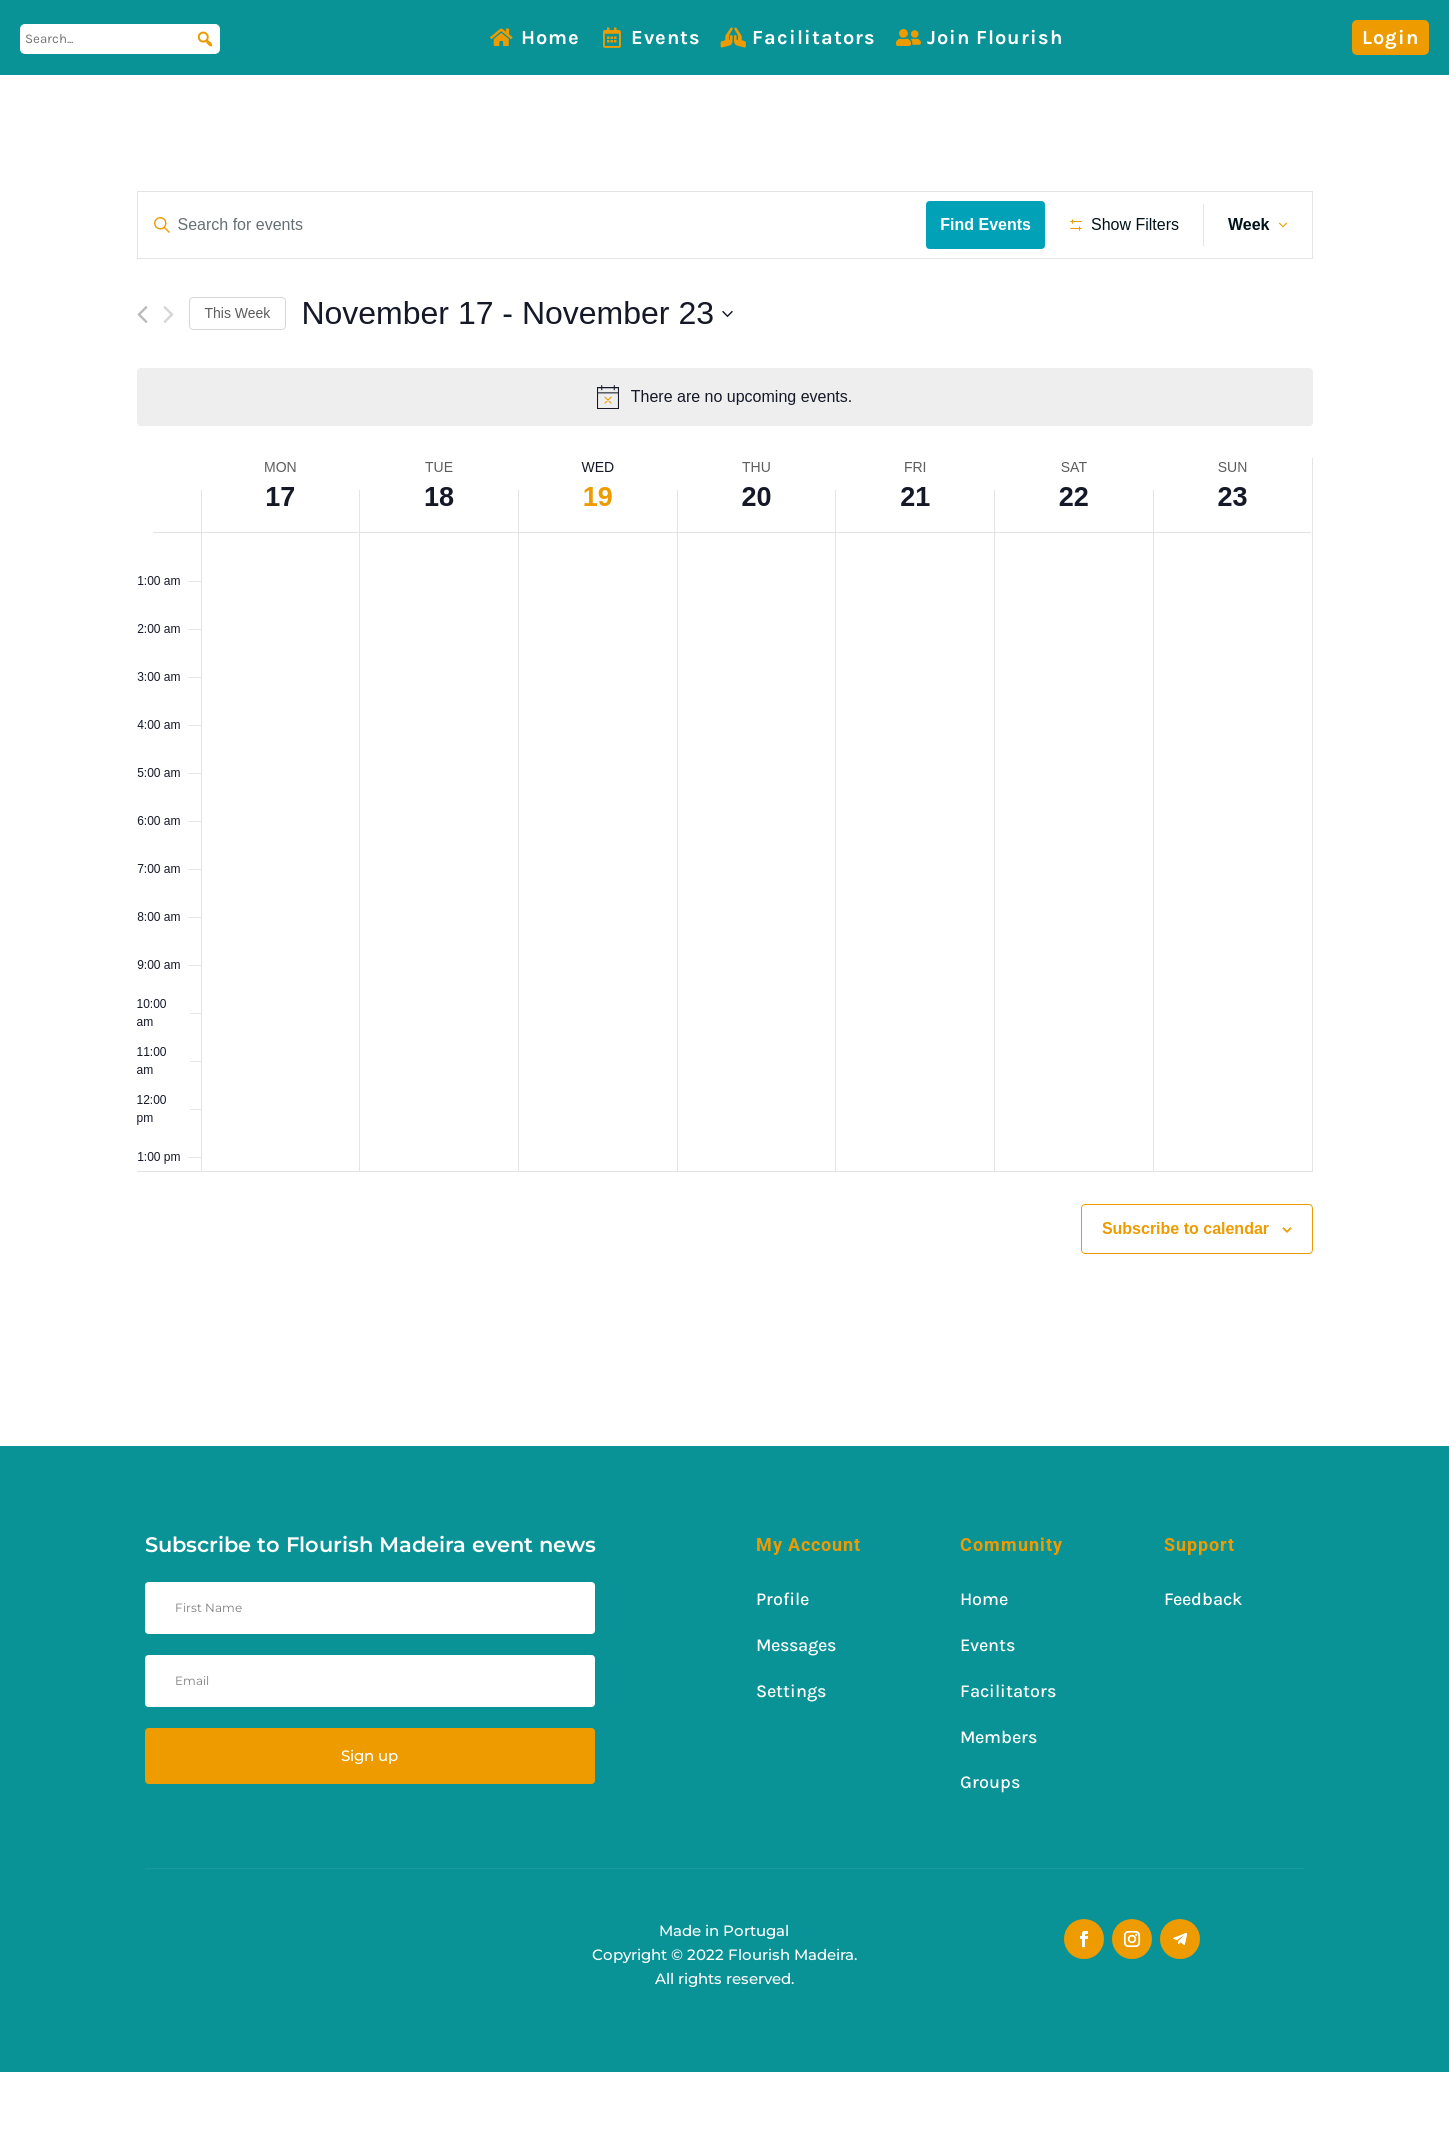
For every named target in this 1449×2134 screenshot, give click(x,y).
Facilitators (814, 37)
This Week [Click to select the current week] (238, 375)
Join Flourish (995, 37)
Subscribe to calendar (1185, 1290)
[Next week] (168, 377)
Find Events (992, 224)
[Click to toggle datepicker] (517, 375)
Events (666, 37)
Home (550, 37)
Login (1390, 37)
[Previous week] (142, 377)
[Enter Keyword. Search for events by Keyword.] (536, 225)
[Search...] (120, 39)
